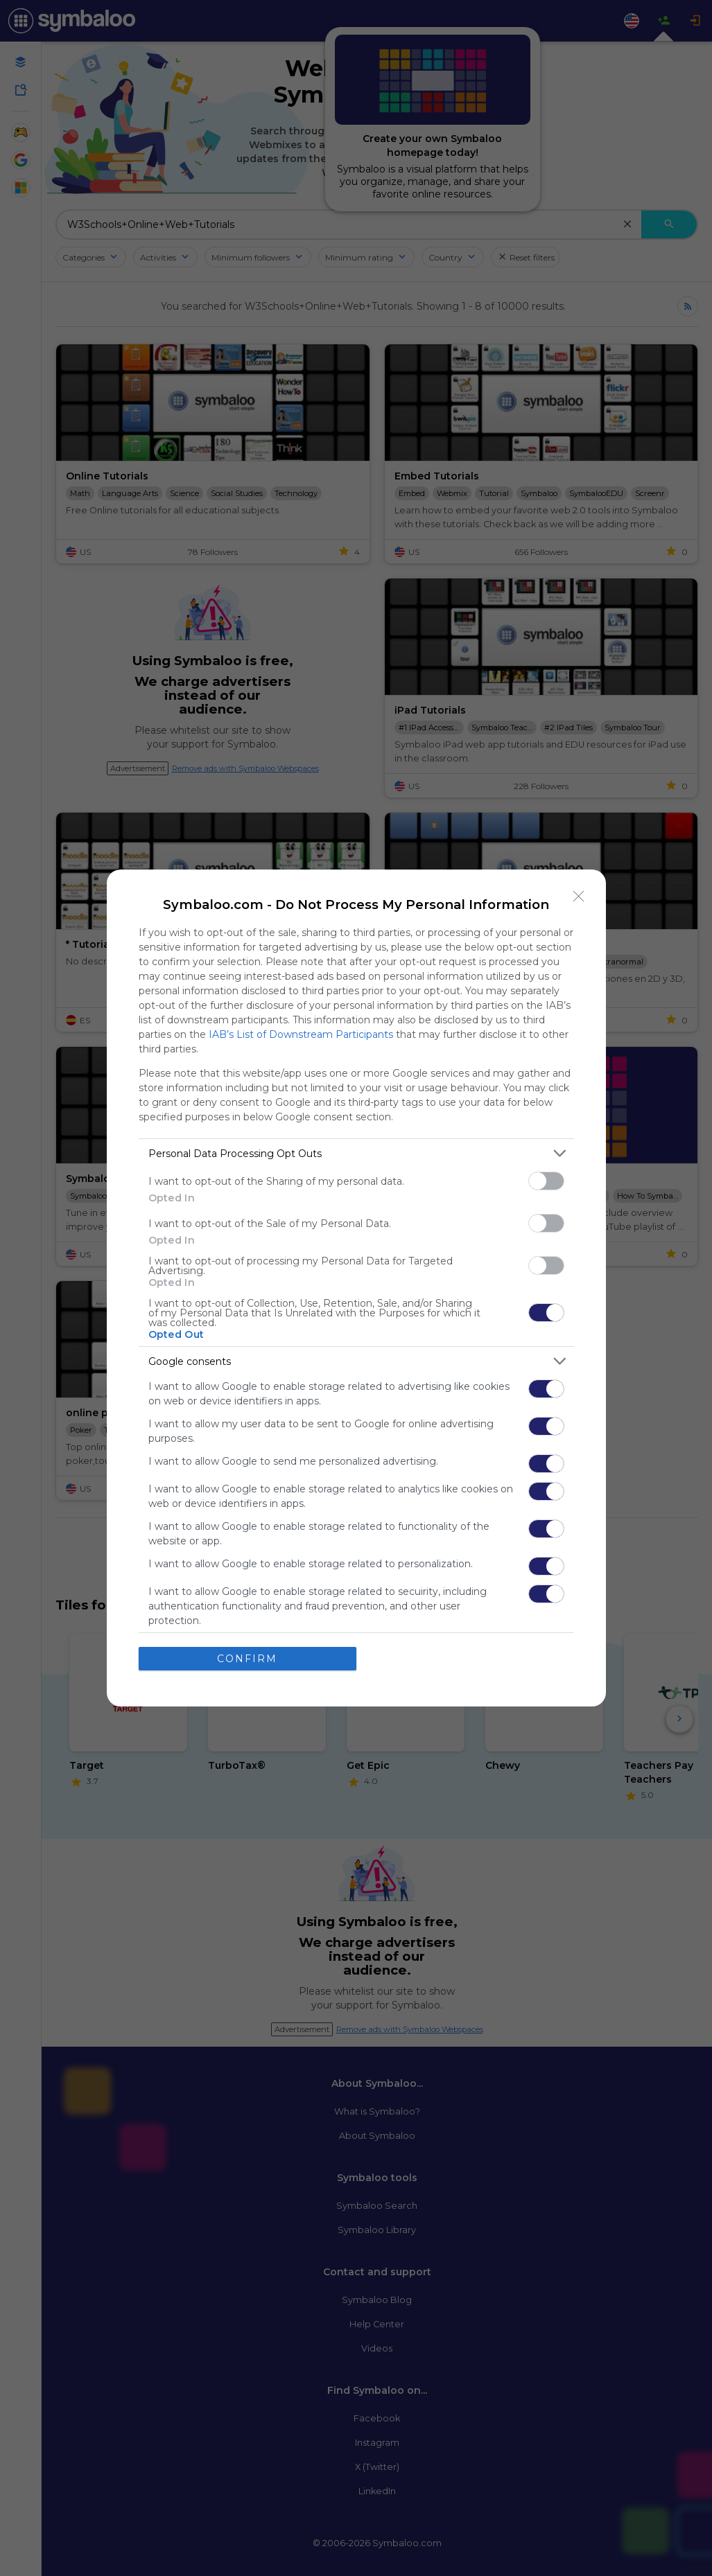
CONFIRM (247, 1658)
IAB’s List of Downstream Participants (301, 1034)
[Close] (579, 896)
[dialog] (356, 1288)
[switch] (546, 1181)
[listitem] (356, 1153)
